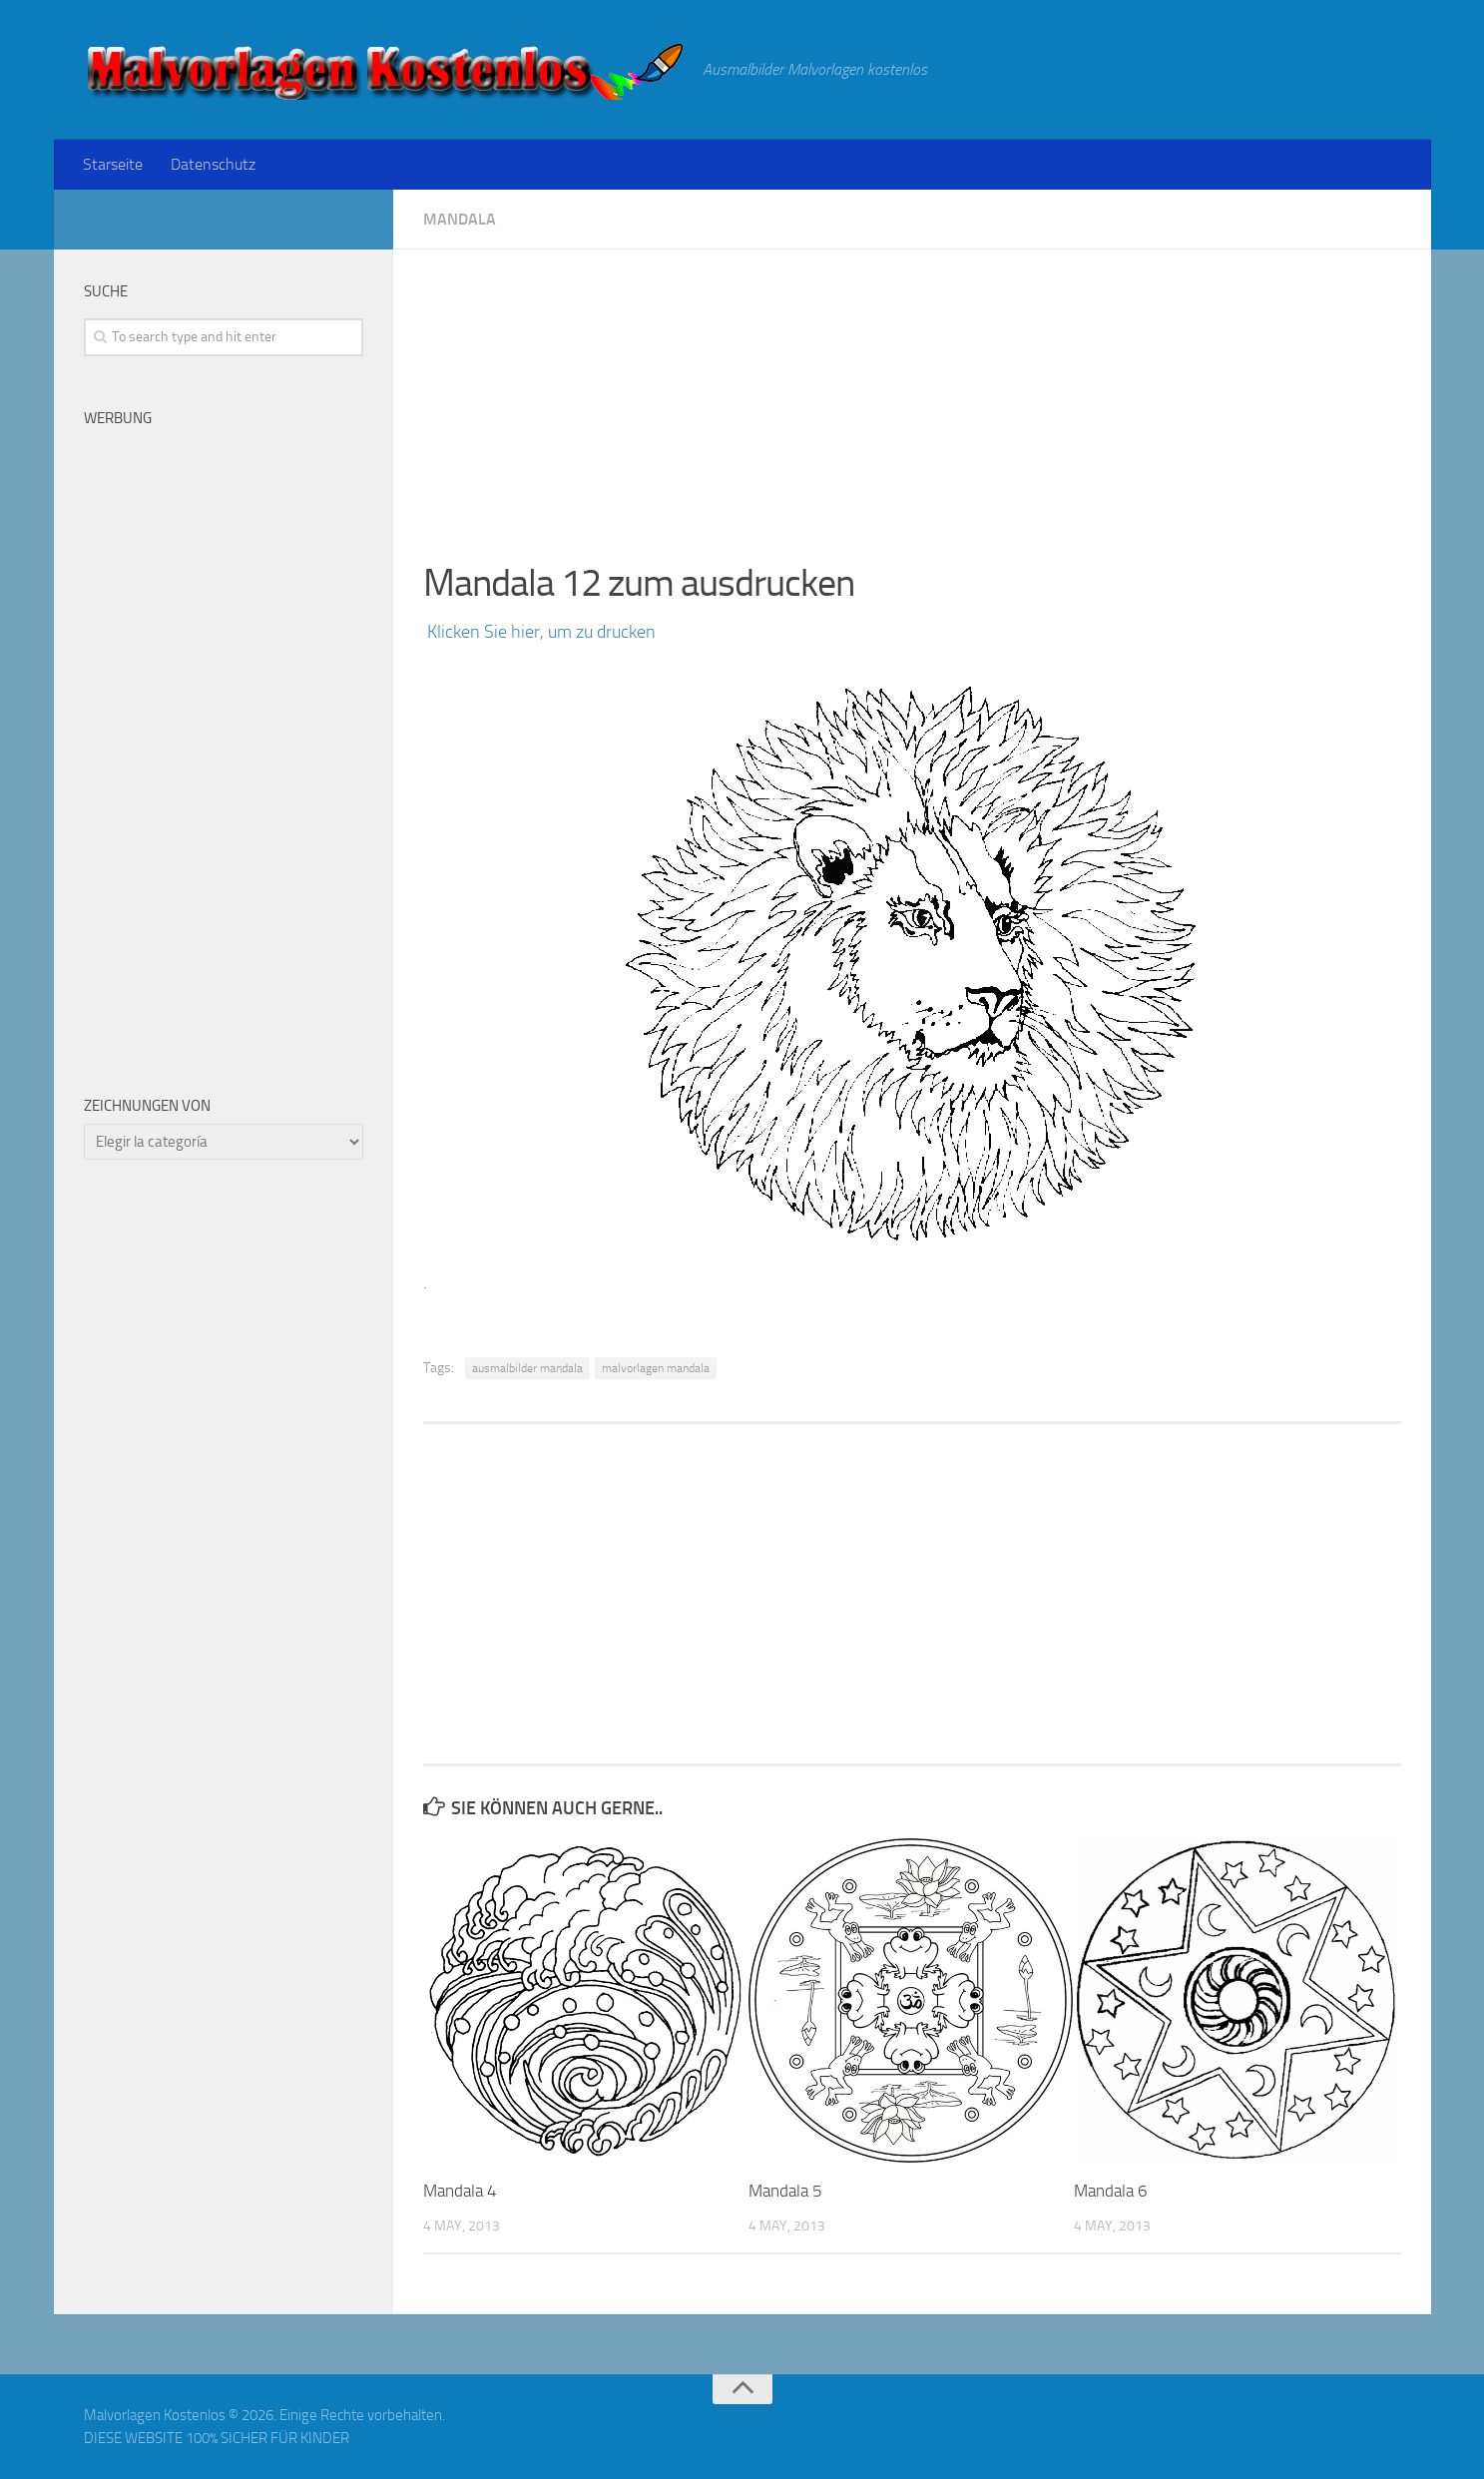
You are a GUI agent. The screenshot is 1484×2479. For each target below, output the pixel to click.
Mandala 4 (460, 2191)
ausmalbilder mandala (527, 1368)
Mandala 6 (1111, 2191)
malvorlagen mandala (656, 1368)
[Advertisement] (912, 389)
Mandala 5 (785, 2191)
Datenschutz (213, 164)
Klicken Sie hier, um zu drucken (539, 632)
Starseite (113, 164)
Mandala (459, 219)
